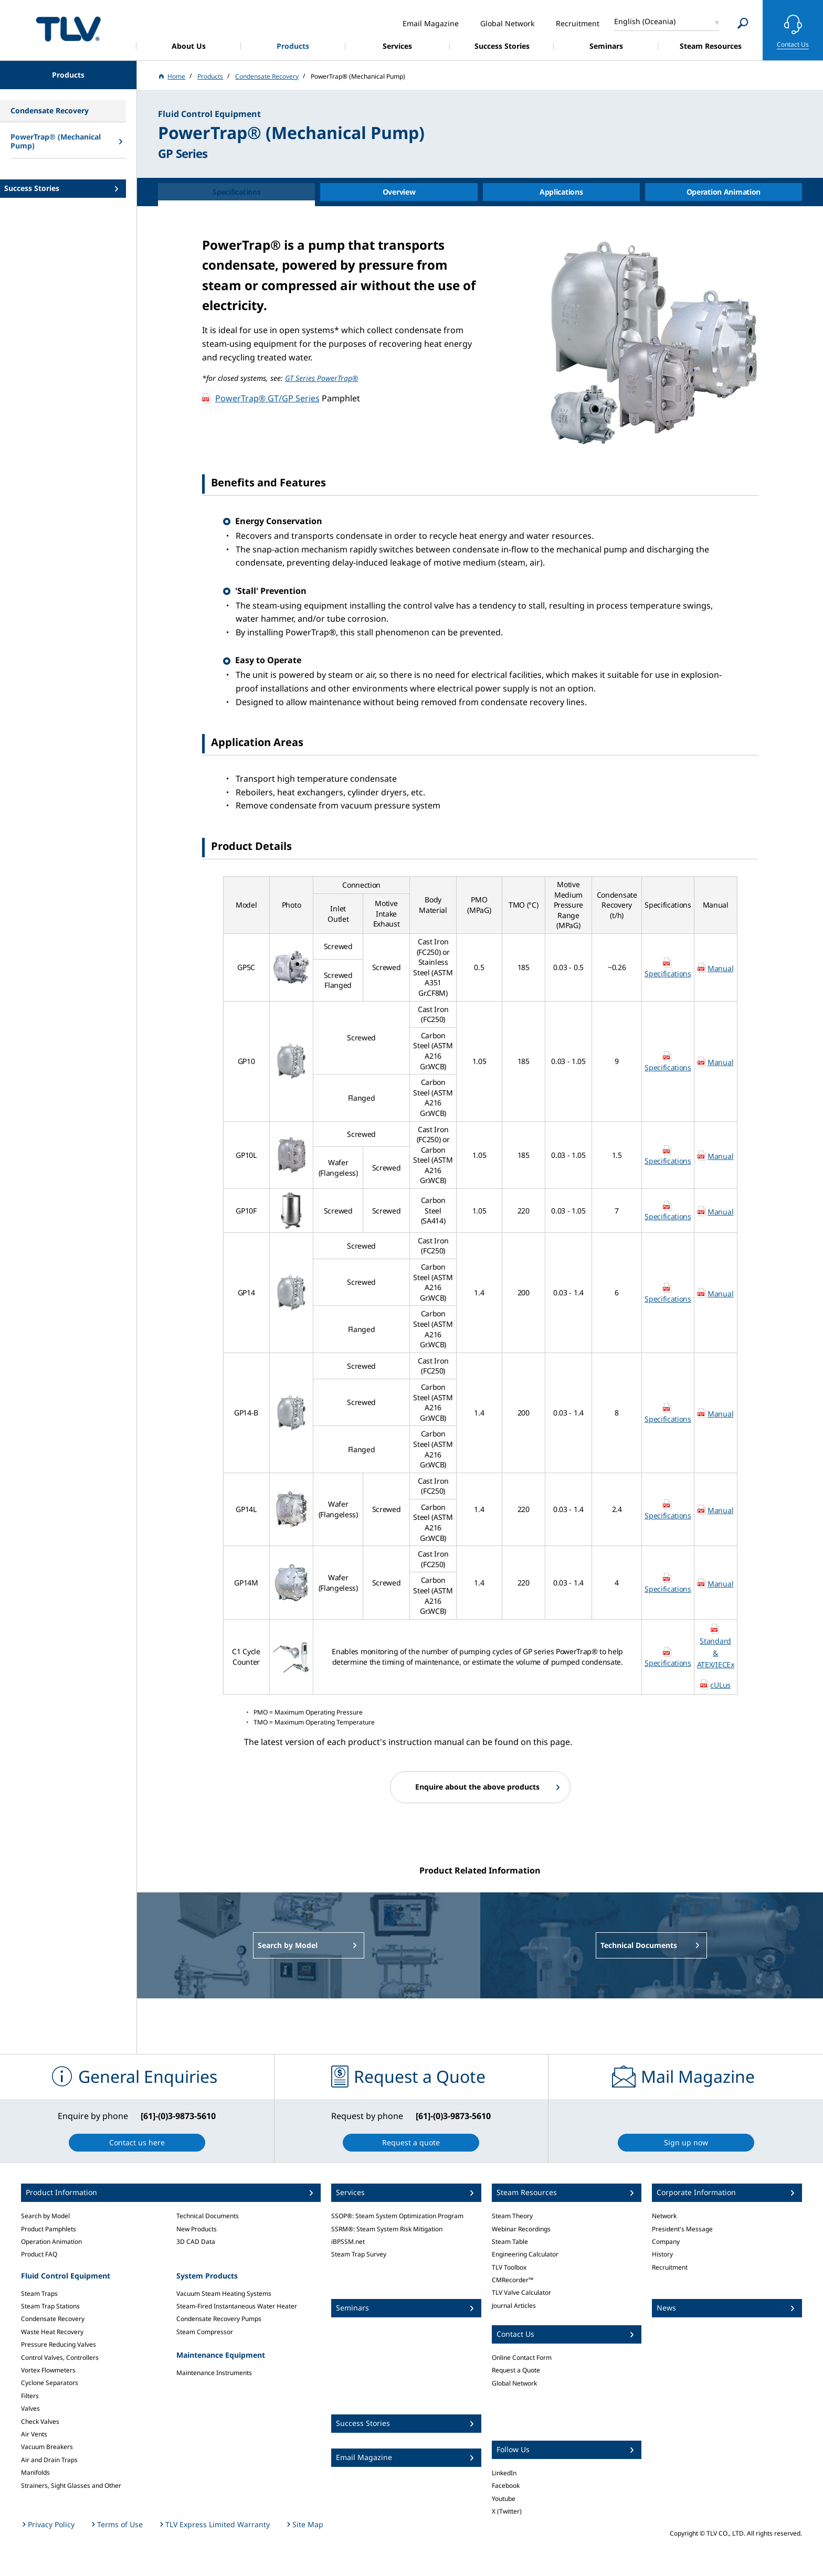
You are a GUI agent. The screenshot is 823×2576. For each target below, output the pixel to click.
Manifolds (35, 2472)
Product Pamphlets (48, 2228)
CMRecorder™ (512, 2279)
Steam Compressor (204, 2331)
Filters (30, 2395)
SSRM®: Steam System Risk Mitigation (386, 2228)
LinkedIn (504, 2472)
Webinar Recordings (521, 2228)
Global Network (514, 2383)
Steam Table (510, 2241)
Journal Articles (514, 2305)
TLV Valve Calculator (521, 2292)
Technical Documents (207, 2215)
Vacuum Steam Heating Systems (223, 2293)
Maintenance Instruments (214, 2372)
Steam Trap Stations (50, 2306)
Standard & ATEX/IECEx (715, 1652)
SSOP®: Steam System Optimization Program (397, 2215)
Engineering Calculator (525, 2254)
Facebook (506, 2485)
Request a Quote (516, 2370)
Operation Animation (51, 2241)
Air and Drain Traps (49, 2459)
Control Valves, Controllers (60, 2357)
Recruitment (670, 2267)
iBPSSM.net (348, 2241)
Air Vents (34, 2434)
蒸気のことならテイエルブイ (68, 28)
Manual (720, 968)
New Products (196, 2228)
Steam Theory (512, 2215)
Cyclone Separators (49, 2382)
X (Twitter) (507, 2511)
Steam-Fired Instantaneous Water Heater (236, 2306)
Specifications (668, 973)
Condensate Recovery (53, 2318)
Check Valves (40, 2421)
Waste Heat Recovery (52, 2331)
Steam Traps (39, 2293)
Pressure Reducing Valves (58, 2344)
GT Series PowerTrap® (321, 378)
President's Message (682, 2228)
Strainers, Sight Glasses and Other (71, 2485)
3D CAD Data (195, 2241)
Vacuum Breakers (47, 2446)
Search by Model (45, 2215)
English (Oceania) (645, 21)
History (662, 2254)
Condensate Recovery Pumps (218, 2318)
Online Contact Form (522, 2357)
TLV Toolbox (509, 2267)
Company (666, 2241)
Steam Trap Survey (358, 2254)
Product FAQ (39, 2254)
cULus (720, 1685)
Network (664, 2215)
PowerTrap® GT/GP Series (267, 398)
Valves (30, 2408)
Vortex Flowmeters (48, 2370)
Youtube (503, 2498)
